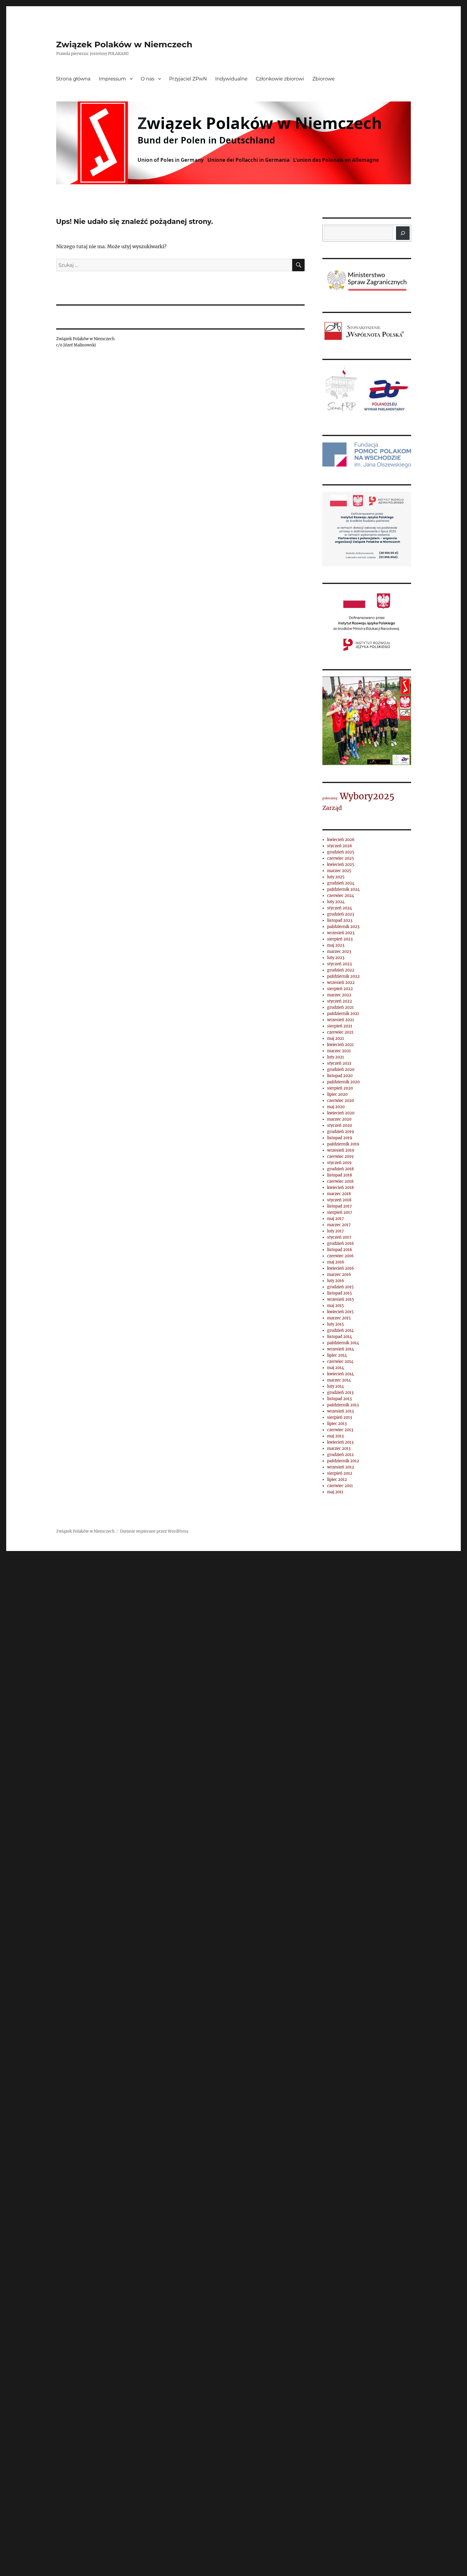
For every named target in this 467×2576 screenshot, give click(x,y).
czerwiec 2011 (340, 1485)
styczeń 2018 (339, 1200)
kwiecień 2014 (340, 1373)
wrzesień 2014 (340, 1349)
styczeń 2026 (339, 845)
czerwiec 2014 (340, 1361)
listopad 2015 (339, 1293)
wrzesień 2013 (340, 1411)
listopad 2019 (339, 1137)
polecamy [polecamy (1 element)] (329, 798)
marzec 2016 (339, 1274)
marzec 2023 (339, 951)
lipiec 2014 (337, 1355)
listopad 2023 (339, 920)
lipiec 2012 (337, 1479)
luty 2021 (335, 1057)
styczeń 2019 (339, 1162)
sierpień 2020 (340, 1088)
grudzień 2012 (340, 1454)
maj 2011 (335, 1491)
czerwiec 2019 (340, 1156)
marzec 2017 (339, 1224)
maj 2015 (335, 1305)
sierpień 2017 (339, 1212)
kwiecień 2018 (340, 1187)
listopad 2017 (339, 1206)
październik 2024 (343, 889)
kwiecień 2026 (341, 839)
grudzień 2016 (340, 1243)
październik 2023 (343, 926)
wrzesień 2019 (340, 1150)
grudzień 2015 (340, 1286)
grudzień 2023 (340, 914)
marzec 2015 (339, 1318)
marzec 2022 (339, 995)
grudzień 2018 (340, 1168)
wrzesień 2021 (340, 1019)
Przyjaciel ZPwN (188, 79)
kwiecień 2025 (340, 864)
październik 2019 (343, 1144)
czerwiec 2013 (340, 1429)
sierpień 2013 (339, 1417)
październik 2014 (343, 1342)
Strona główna (73, 79)
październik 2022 (343, 976)
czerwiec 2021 (340, 1032)
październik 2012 (343, 1460)
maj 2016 (335, 1262)
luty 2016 (335, 1280)
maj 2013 (335, 1436)
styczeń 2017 (339, 1237)
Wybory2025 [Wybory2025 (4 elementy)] (367, 796)
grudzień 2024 (340, 883)
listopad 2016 (339, 1249)
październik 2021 (343, 1013)
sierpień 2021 (339, 1026)
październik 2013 (343, 1405)
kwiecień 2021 (340, 1044)
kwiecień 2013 (340, 1442)
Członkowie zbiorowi (280, 79)
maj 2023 (335, 945)
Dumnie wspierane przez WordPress (154, 1531)
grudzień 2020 (340, 1069)
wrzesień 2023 (340, 932)
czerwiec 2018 (340, 1181)
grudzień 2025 (340, 852)
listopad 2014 (339, 1336)
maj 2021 (335, 1038)
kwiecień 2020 (340, 1113)
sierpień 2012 (339, 1473)
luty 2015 (335, 1324)
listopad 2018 (339, 1175)
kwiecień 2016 (340, 1268)
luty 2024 (336, 901)
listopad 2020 (340, 1075)
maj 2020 (336, 1106)
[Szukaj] (403, 233)
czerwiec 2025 (340, 858)
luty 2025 (336, 876)
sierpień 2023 (340, 939)
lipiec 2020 (337, 1094)
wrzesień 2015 (340, 1299)
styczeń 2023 (339, 963)
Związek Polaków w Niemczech (124, 44)
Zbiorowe (323, 79)
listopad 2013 (339, 1398)
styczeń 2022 (339, 1001)
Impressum (112, 79)
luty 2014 (335, 1386)
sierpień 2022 (340, 988)
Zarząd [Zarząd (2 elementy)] (332, 807)
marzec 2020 (339, 1119)
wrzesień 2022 (341, 982)
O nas (147, 79)
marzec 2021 (339, 1050)
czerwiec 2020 (340, 1100)
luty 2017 (335, 1231)
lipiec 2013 (337, 1423)
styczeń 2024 (339, 908)
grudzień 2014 (340, 1330)
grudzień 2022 (340, 970)
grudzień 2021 (340, 1007)
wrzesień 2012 (340, 1467)
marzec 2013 (338, 1448)
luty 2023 (335, 957)
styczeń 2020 (339, 1125)
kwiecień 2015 (340, 1311)
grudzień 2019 (340, 1131)
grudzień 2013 (340, 1392)
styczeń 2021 (339, 1063)
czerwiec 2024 (340, 895)
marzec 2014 (339, 1380)
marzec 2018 (339, 1193)
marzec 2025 (339, 870)
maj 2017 (335, 1218)
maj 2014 (335, 1367)
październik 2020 (343, 1081)
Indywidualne (231, 79)
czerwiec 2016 (340, 1255)
